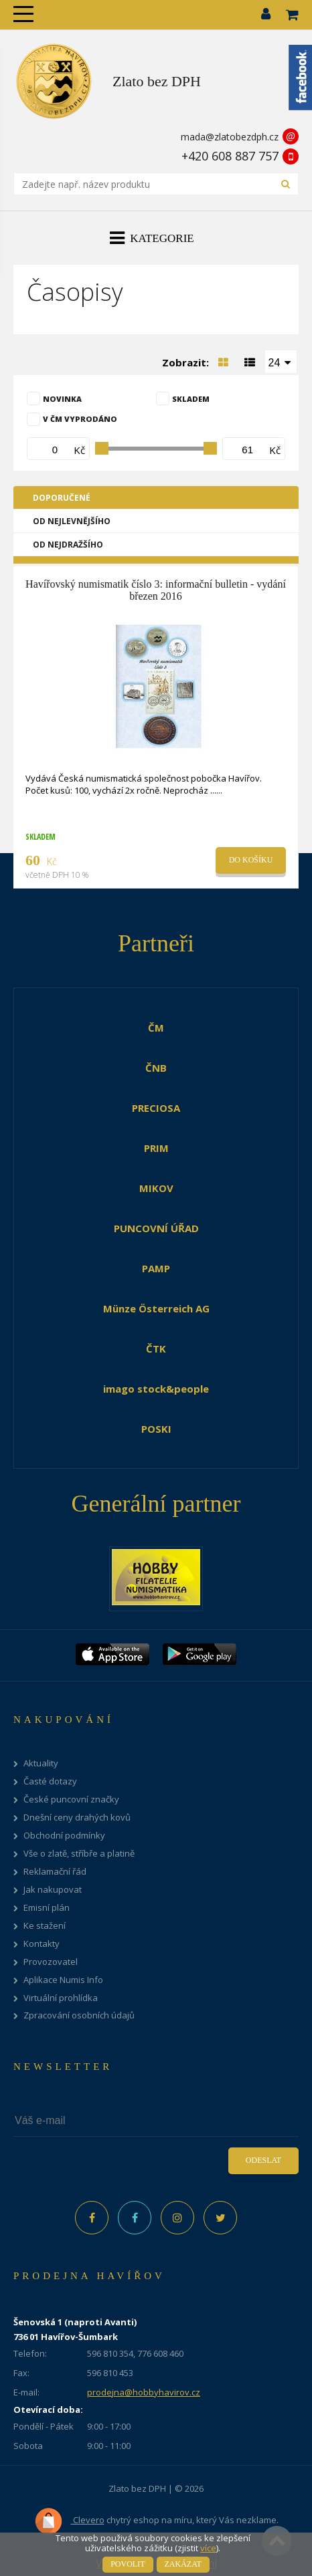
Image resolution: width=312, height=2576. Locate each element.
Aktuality (40, 1763)
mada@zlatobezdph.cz (230, 136)
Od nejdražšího (68, 544)
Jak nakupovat (52, 1890)
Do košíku (251, 859)
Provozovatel (50, 1962)
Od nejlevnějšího (71, 521)
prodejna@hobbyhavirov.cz (143, 2392)
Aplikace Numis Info (63, 1980)
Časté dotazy (50, 1781)
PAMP (156, 1268)
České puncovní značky (71, 1799)
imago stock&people (156, 1388)
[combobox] (281, 362)
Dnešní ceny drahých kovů (77, 1817)
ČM (156, 1027)
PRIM (156, 1148)
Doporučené (61, 497)
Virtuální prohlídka (60, 1998)
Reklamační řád (54, 1872)
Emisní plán (46, 1908)
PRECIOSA (156, 1108)
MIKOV (156, 1188)
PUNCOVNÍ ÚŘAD (156, 1228)
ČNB (156, 1067)
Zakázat (183, 2564)
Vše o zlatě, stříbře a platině (79, 1854)
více (208, 2548)
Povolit (127, 2564)
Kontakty (41, 1944)
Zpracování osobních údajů (79, 2015)
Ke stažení (44, 1926)
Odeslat (263, 2160)
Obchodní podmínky (64, 1836)
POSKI (156, 1428)
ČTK (156, 1348)
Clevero (69, 2521)
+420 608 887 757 (230, 156)
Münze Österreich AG (156, 1308)
